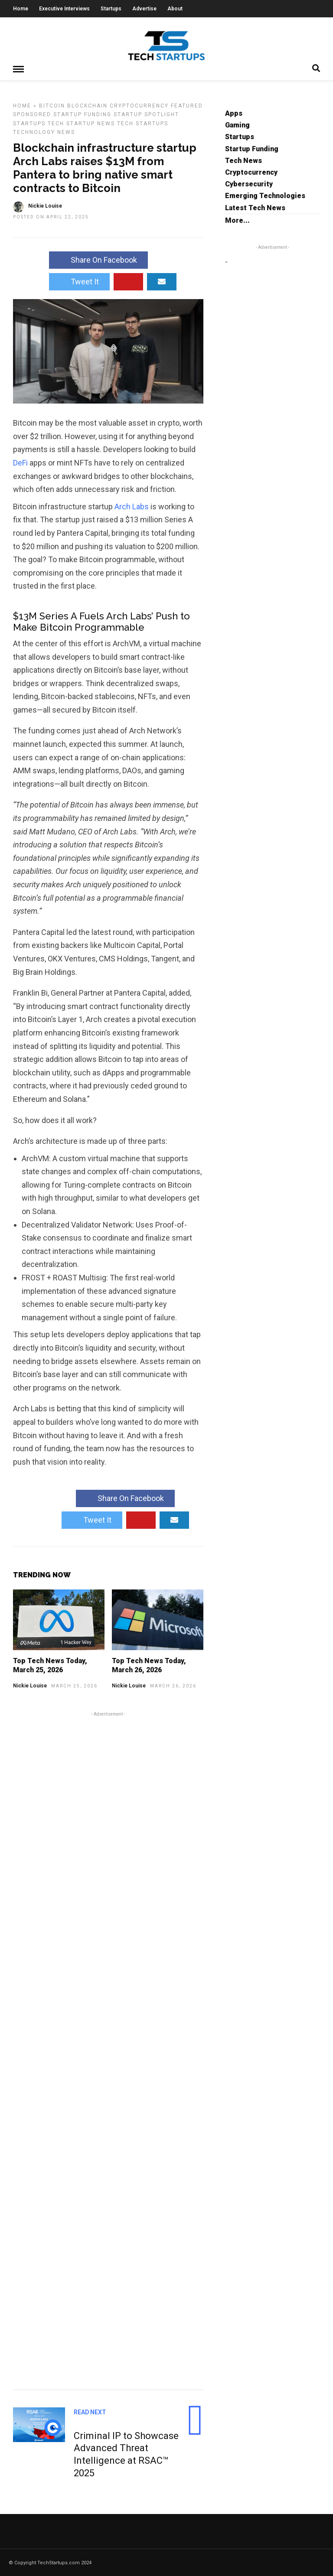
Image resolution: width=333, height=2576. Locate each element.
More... (237, 220)
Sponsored (32, 114)
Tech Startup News (81, 123)
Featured (187, 105)
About (175, 9)
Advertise (144, 9)
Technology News (44, 132)
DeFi (20, 462)
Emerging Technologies (265, 195)
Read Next (90, 2411)
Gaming (237, 124)
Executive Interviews (64, 9)
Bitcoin (52, 105)
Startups (111, 9)
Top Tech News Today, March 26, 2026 (149, 1665)
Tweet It (79, 281)
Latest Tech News (255, 207)
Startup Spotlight (146, 114)
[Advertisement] (108, 2049)
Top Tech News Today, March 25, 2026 (50, 1665)
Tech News (243, 160)
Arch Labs (131, 506)
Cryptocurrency (139, 105)
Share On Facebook (98, 259)
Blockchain (87, 105)
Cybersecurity (249, 183)
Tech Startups (142, 123)
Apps (233, 113)
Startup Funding (82, 114)
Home (20, 9)
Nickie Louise (30, 1685)
